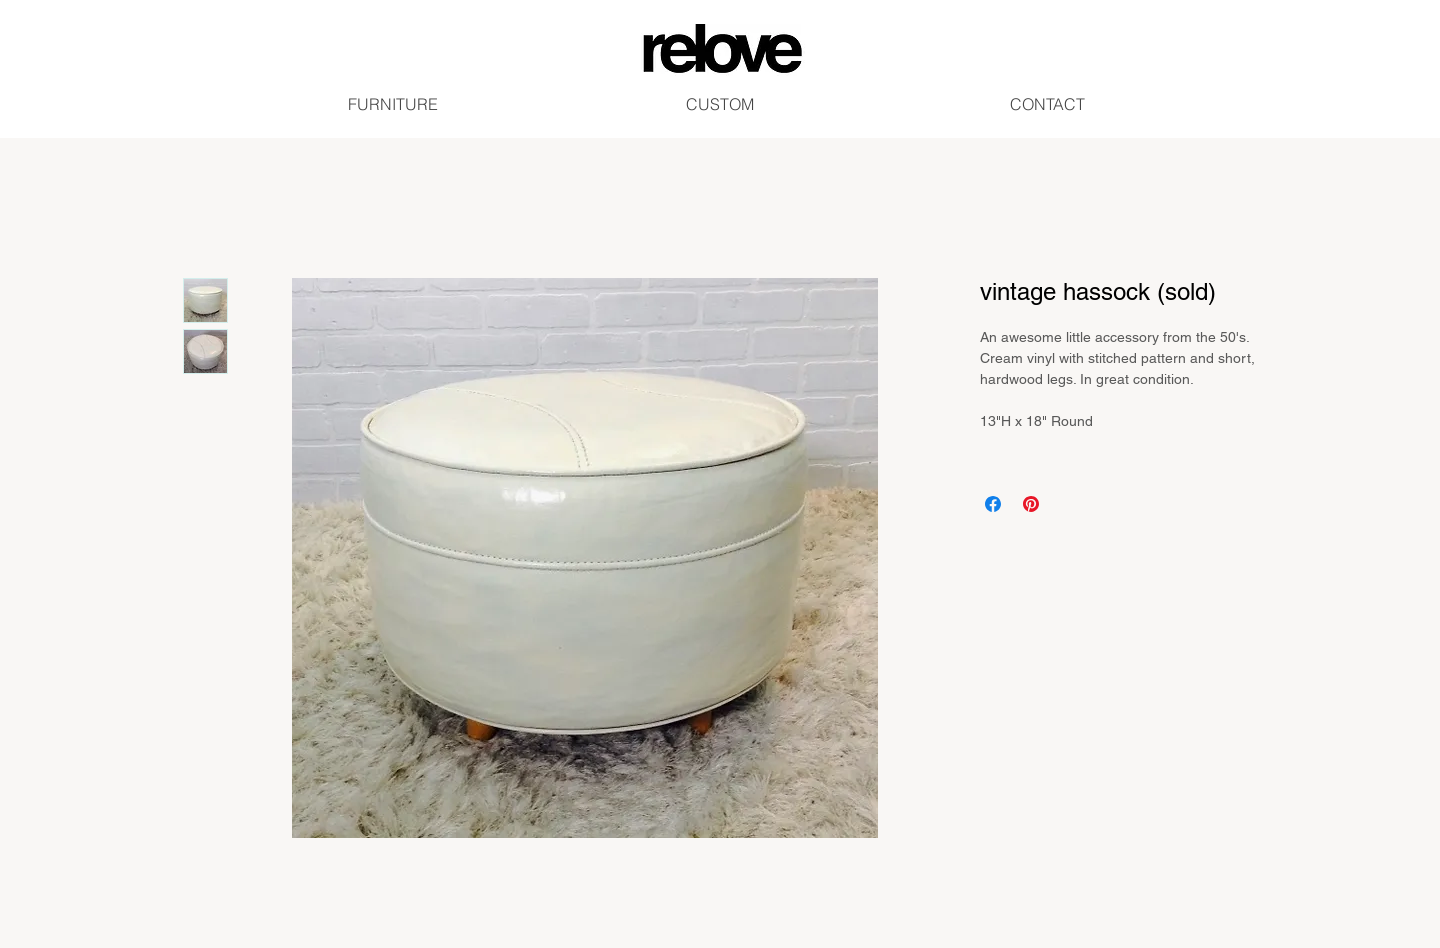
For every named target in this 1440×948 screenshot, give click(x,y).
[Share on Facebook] (993, 504)
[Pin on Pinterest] (1031, 504)
